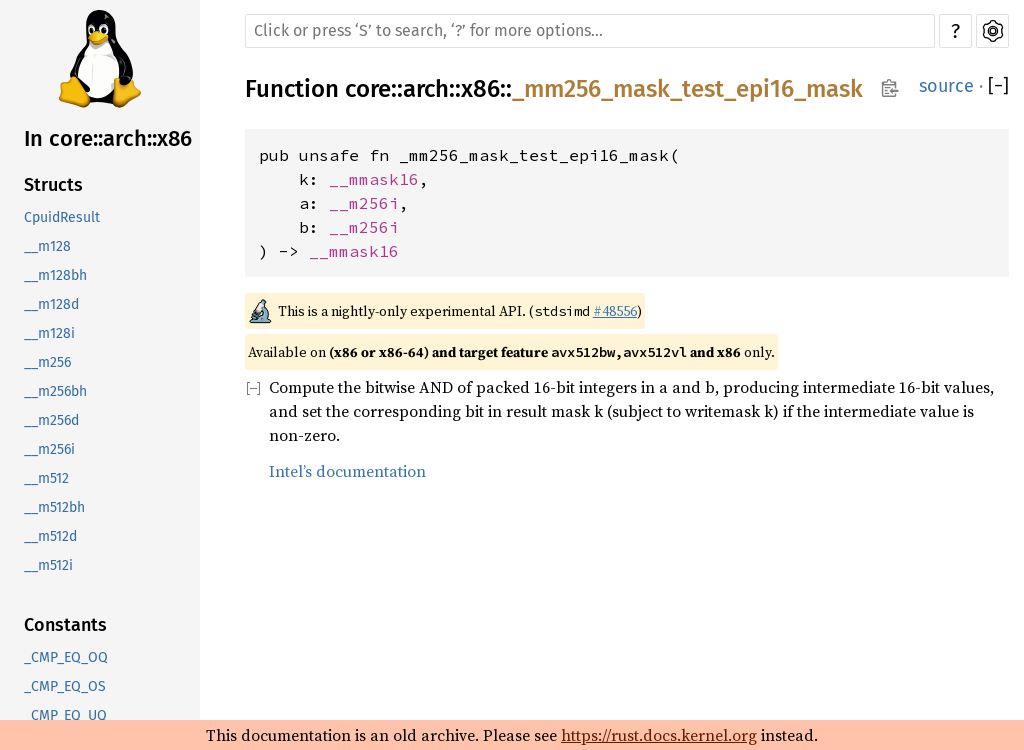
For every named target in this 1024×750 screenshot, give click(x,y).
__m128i (49, 333)
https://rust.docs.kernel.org (659, 735)
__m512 (46, 478)
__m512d (50, 536)
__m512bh (54, 507)
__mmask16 (374, 179)
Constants (65, 625)
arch (426, 89)
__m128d (51, 304)
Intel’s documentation (347, 471)
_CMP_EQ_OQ (66, 657)
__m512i (48, 565)
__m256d (51, 420)
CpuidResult (62, 217)
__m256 (47, 362)
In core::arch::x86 (108, 138)
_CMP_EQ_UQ (65, 715)
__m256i (49, 449)
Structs (53, 185)
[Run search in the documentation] (590, 31)
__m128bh (55, 275)
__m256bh (55, 391)
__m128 (47, 246)
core (368, 89)
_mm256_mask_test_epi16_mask (687, 89)
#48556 (615, 311)
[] (998, 86)
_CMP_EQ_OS (65, 686)
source (946, 86)
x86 (480, 89)
